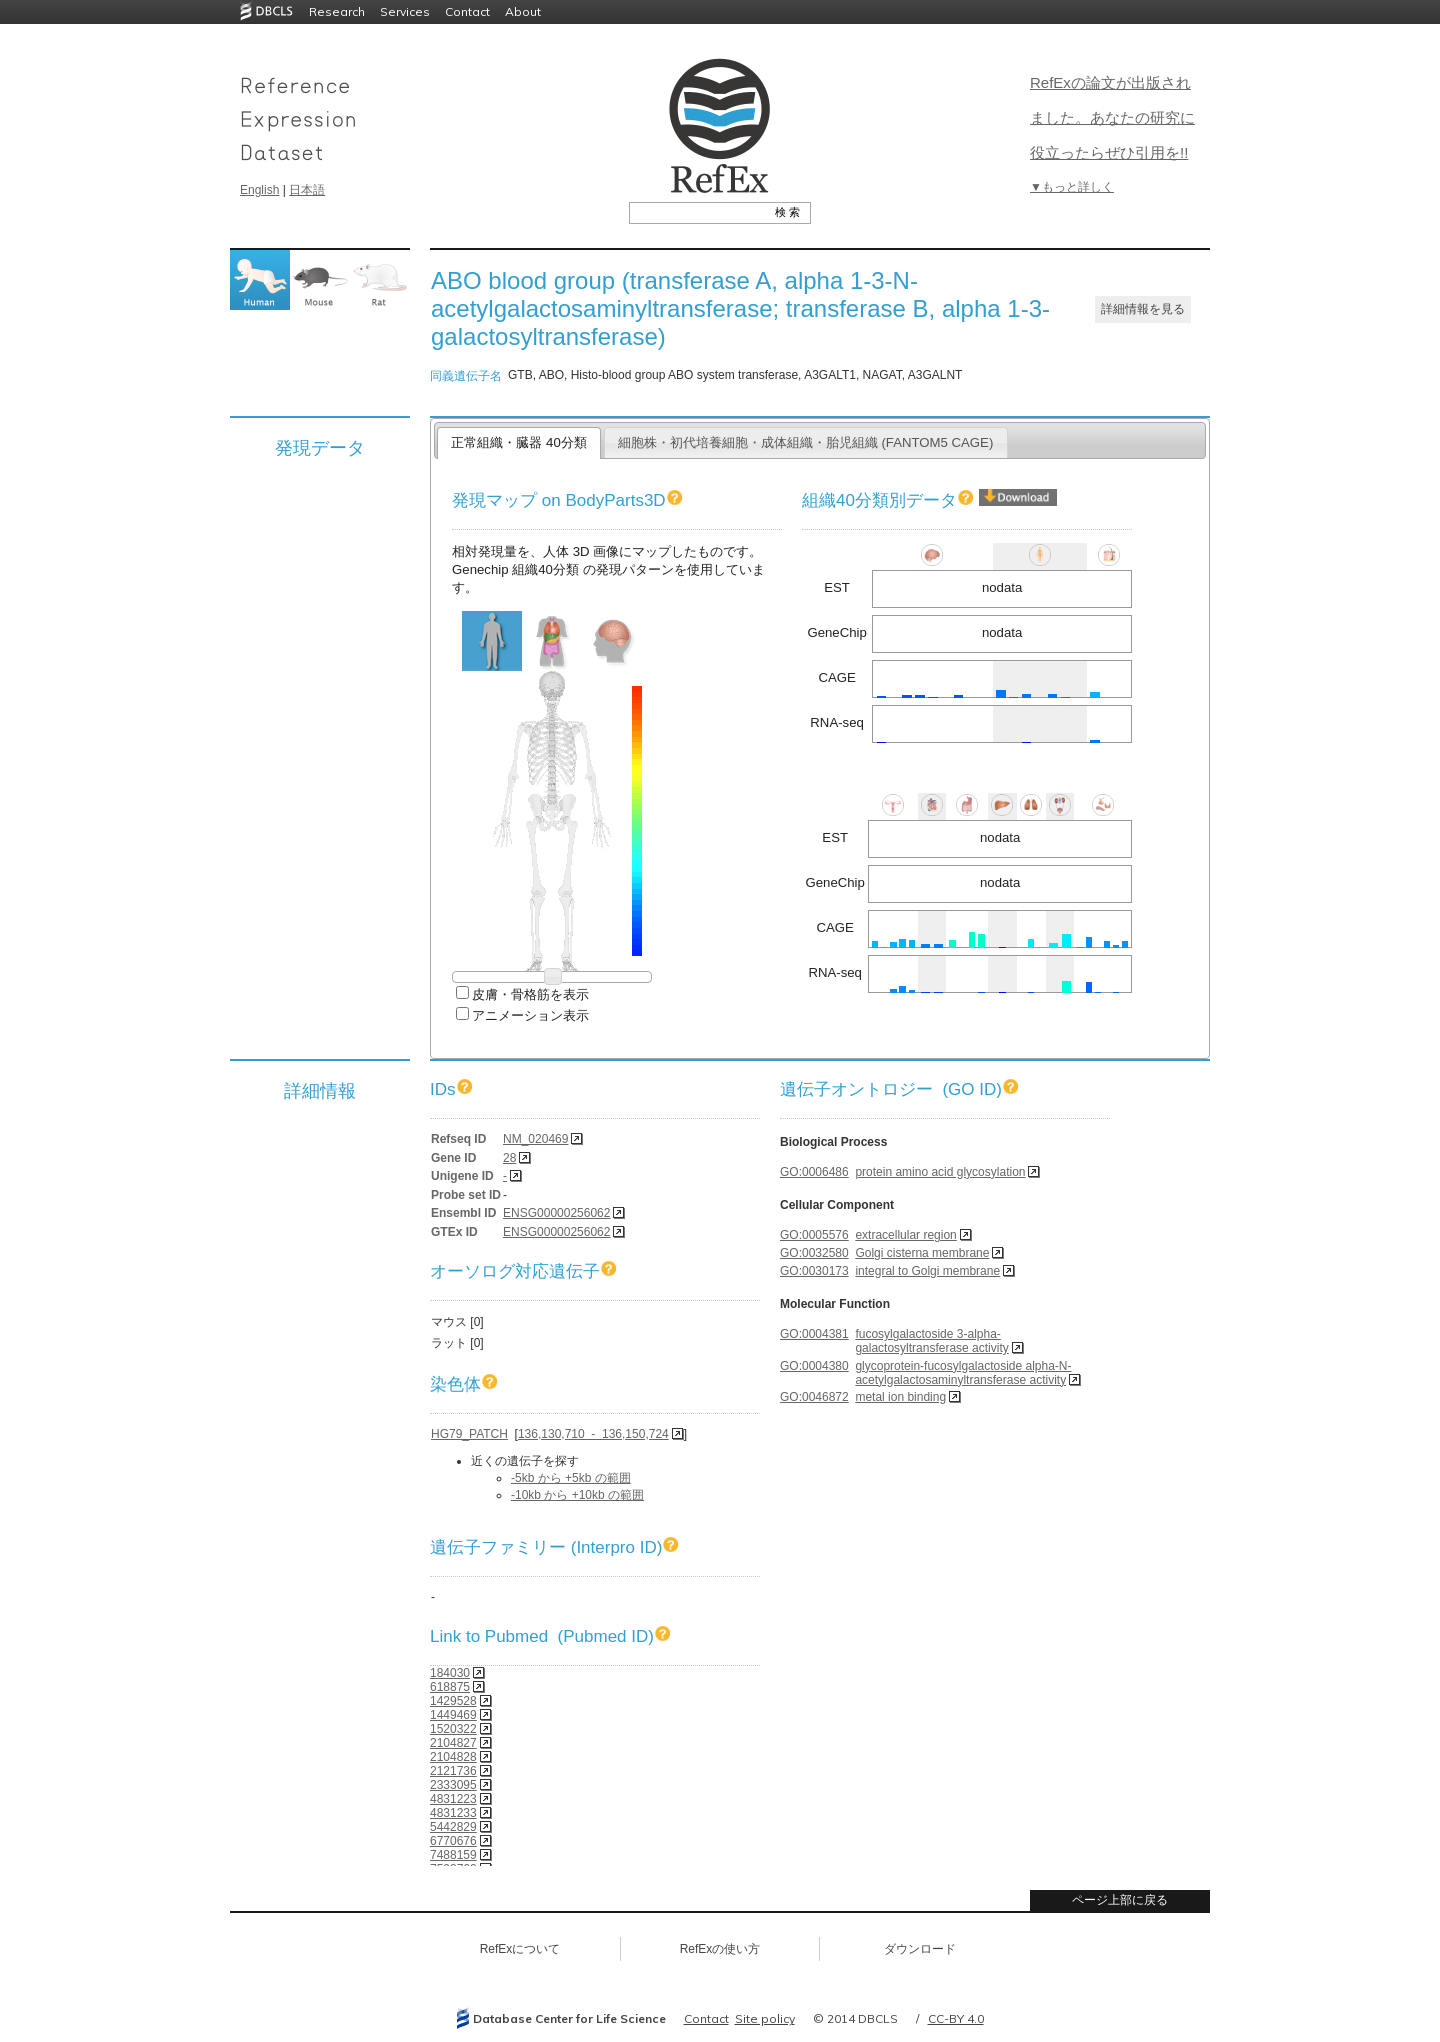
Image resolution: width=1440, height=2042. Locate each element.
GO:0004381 (814, 1334)
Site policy (765, 2018)
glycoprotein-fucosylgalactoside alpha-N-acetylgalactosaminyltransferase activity (963, 1373)
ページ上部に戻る (1120, 1900)
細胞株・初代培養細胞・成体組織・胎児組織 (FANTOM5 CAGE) (806, 442)
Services (405, 11)
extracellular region (905, 1235)
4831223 (453, 1799)
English (259, 190)
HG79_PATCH (469, 1434)
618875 (450, 1687)
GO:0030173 (814, 1271)
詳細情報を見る (1143, 309)
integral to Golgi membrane (927, 1271)
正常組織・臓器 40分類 (518, 442)
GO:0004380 (814, 1366)
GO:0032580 (814, 1253)
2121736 (453, 1771)
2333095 (453, 1785)
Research (337, 11)
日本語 (307, 190)
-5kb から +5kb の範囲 (571, 1478)
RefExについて (520, 1949)
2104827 (453, 1743)
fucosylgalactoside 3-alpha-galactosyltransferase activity (931, 1341)
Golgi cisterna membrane (922, 1253)
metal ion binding (900, 1397)
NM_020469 (535, 1139)
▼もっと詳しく (1072, 187)
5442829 (453, 1827)
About (523, 11)
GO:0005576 (814, 1235)
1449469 (453, 1715)
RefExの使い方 (720, 1949)
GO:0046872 (814, 1397)
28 (509, 1158)
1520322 (453, 1729)
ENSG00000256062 (556, 1213)
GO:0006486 (814, 1172)
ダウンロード (920, 1949)
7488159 (453, 1855)
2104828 (453, 1757)
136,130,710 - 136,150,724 (593, 1434)
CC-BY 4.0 (956, 2018)
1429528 (453, 1701)
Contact (467, 11)
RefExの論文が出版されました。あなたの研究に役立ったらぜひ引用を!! (1112, 117)
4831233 (453, 1813)
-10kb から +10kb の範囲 (577, 1495)
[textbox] (697, 212)
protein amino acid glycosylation (940, 1172)
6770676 (453, 1841)
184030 (450, 1673)
